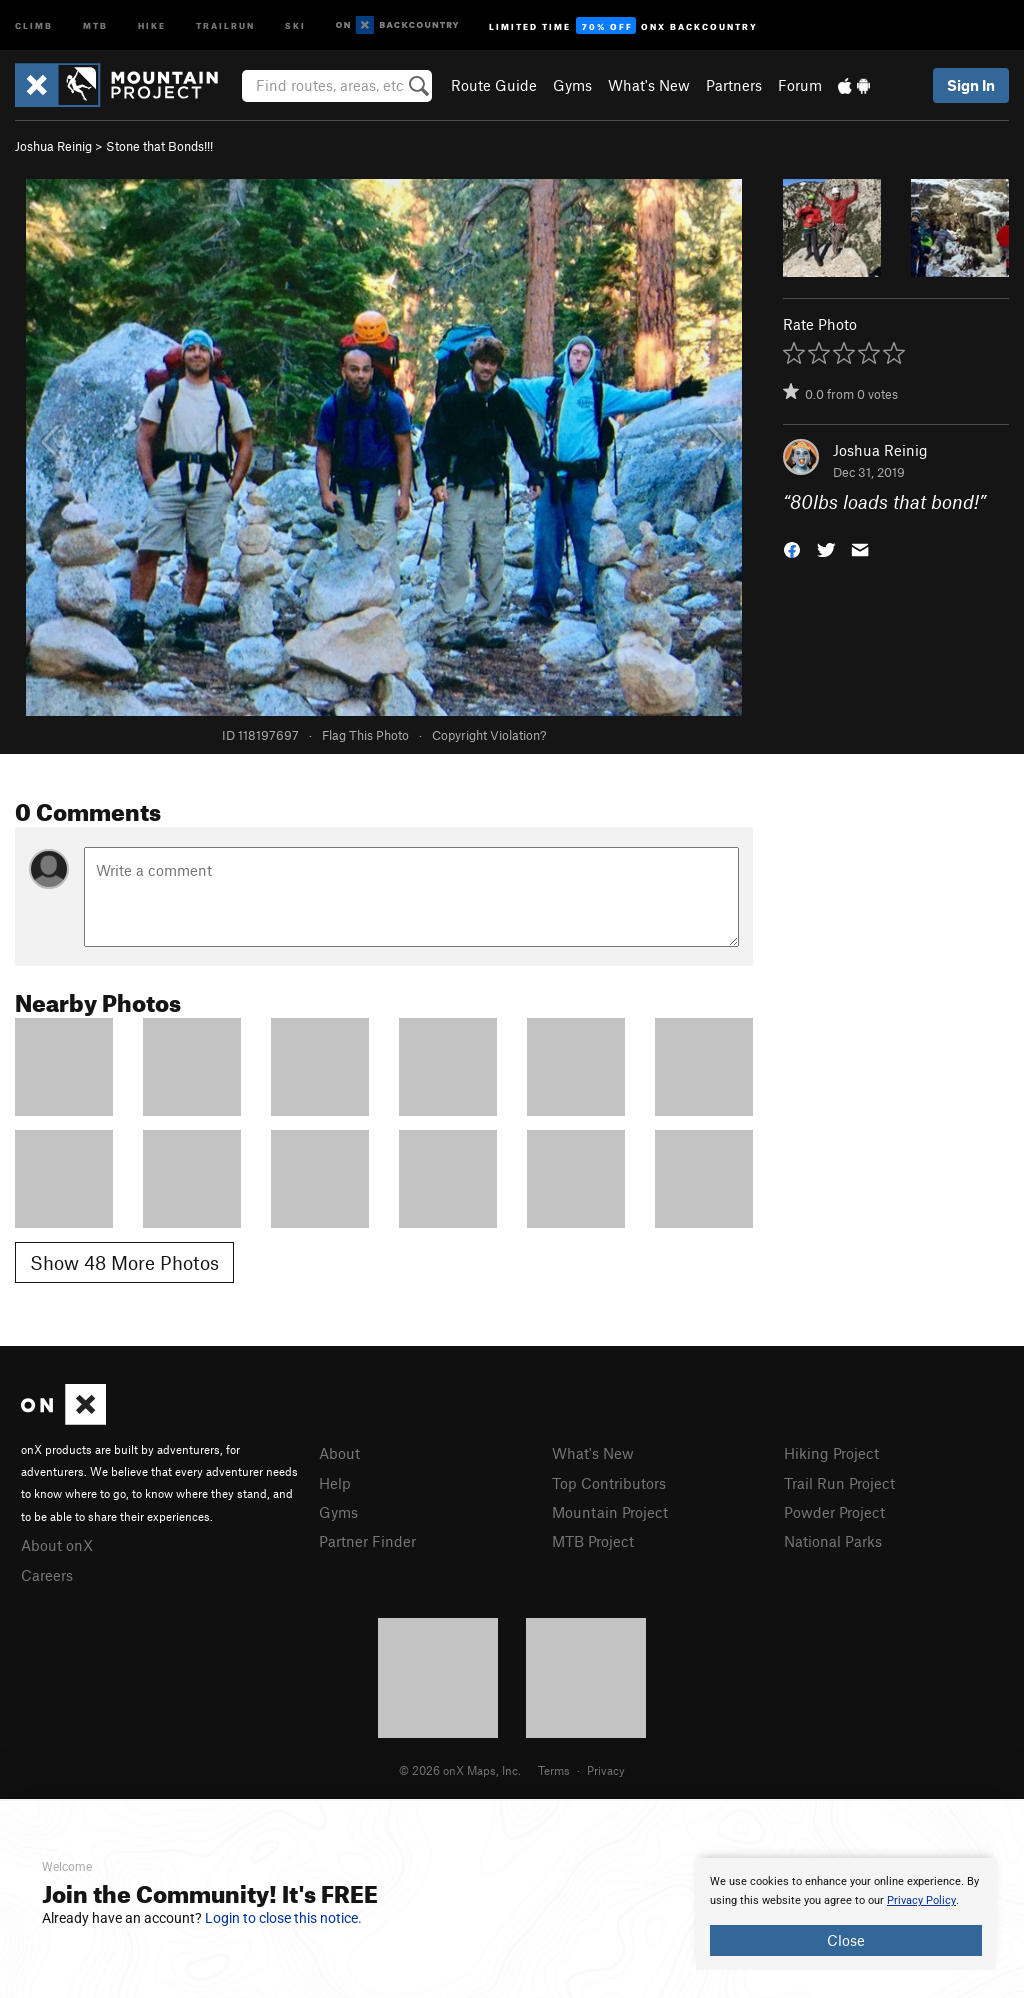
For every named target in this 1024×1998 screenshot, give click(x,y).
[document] (846, 1914)
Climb (34, 24)
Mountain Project (610, 1512)
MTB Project (593, 1541)
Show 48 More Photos (124, 1262)
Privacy (606, 1770)
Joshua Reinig (53, 146)
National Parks (833, 1541)
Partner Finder (367, 1541)
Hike (152, 24)
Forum (800, 85)
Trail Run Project (839, 1483)
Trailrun (225, 24)
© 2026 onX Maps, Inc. (460, 1770)
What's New (649, 85)
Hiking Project (831, 1453)
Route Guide (494, 85)
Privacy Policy (921, 1900)
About (339, 1453)
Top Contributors (609, 1483)
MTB (95, 24)
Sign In (971, 85)
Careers (47, 1575)
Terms (554, 1770)
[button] (792, 548)
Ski (295, 24)
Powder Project (834, 1512)
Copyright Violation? (489, 735)
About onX (57, 1545)
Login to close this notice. (283, 1918)
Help (335, 1483)
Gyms (572, 85)
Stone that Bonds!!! (159, 146)
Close (846, 1940)
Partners (734, 85)
